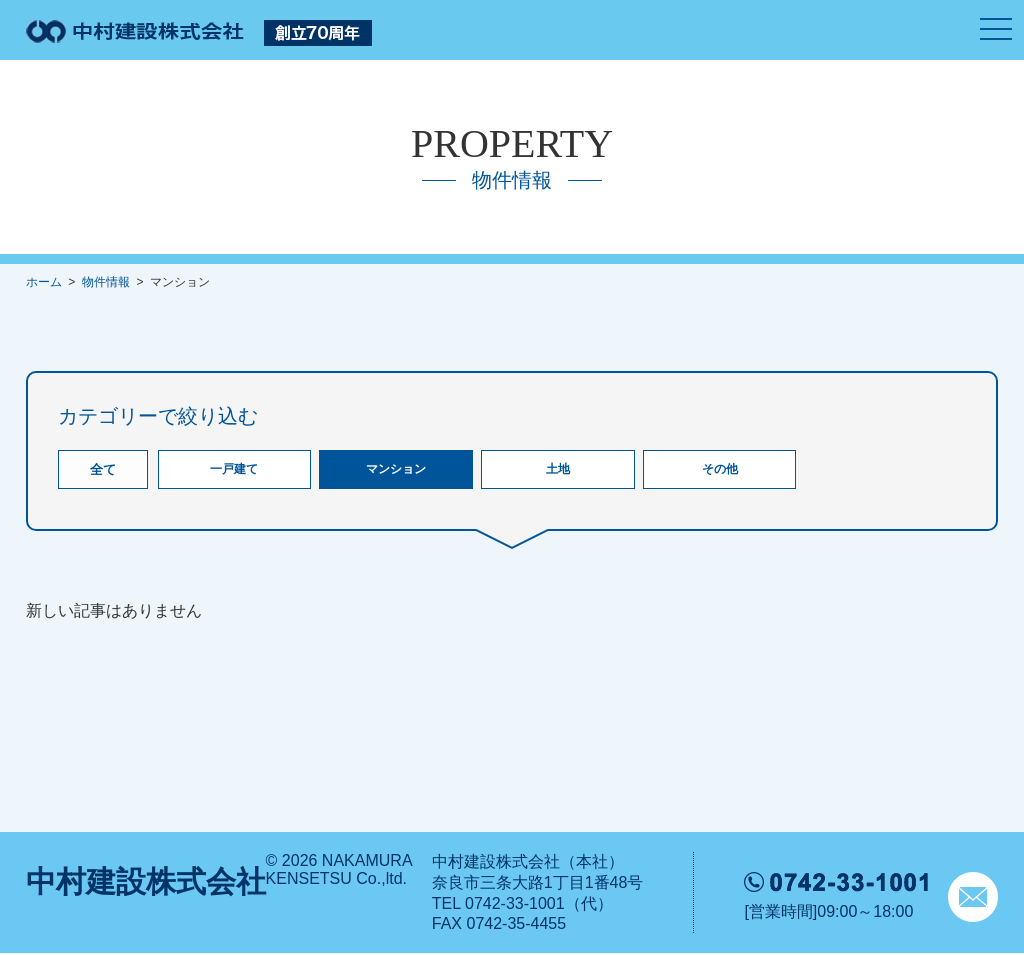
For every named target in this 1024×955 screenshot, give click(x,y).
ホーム (44, 282)
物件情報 (106, 282)
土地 (558, 469)
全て (103, 469)
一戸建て (234, 469)
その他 (719, 469)
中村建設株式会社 (146, 883)
